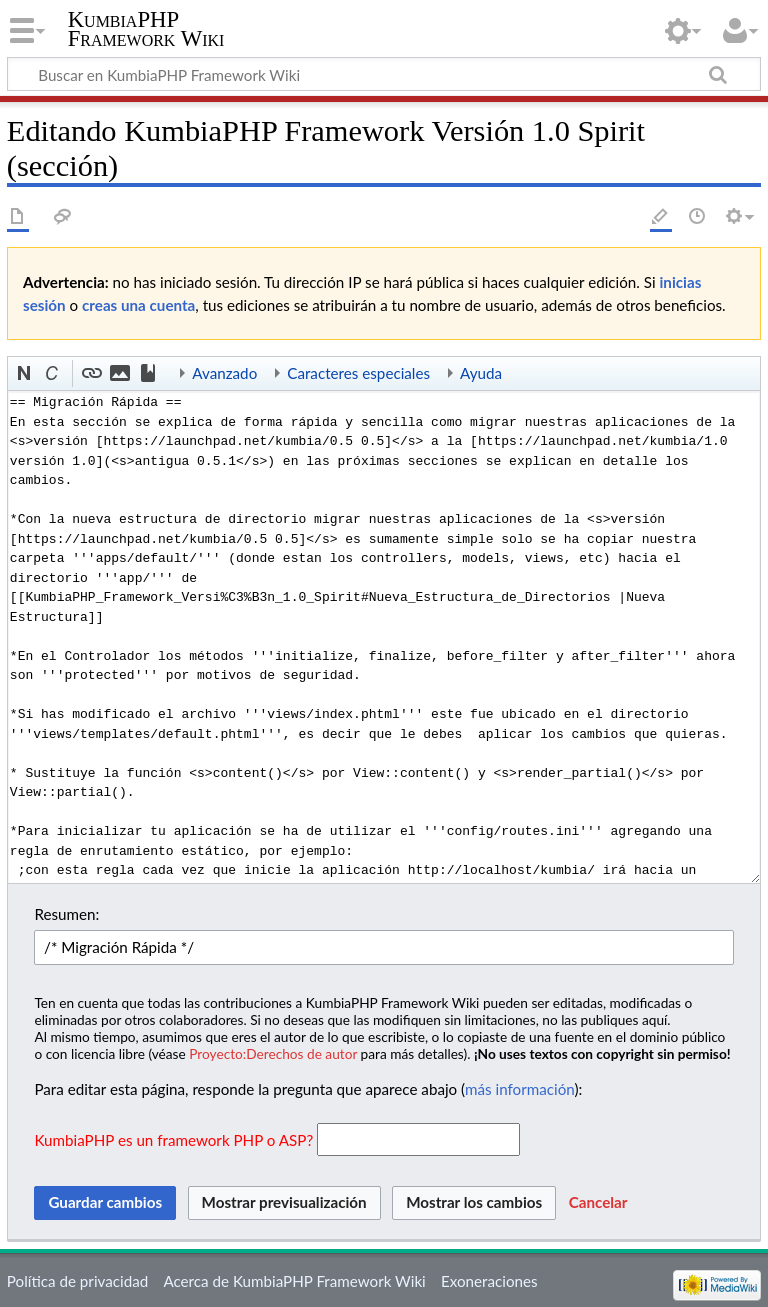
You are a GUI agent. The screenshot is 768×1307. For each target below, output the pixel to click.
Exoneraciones (489, 1281)
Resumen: (66, 914)
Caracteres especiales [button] (358, 373)
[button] (25, 374)
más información (519, 1089)
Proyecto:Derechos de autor (273, 1053)
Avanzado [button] (224, 373)
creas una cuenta (138, 305)
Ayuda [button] (481, 373)
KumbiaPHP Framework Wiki (146, 29)
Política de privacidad (77, 1281)
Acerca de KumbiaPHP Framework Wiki (294, 1281)
